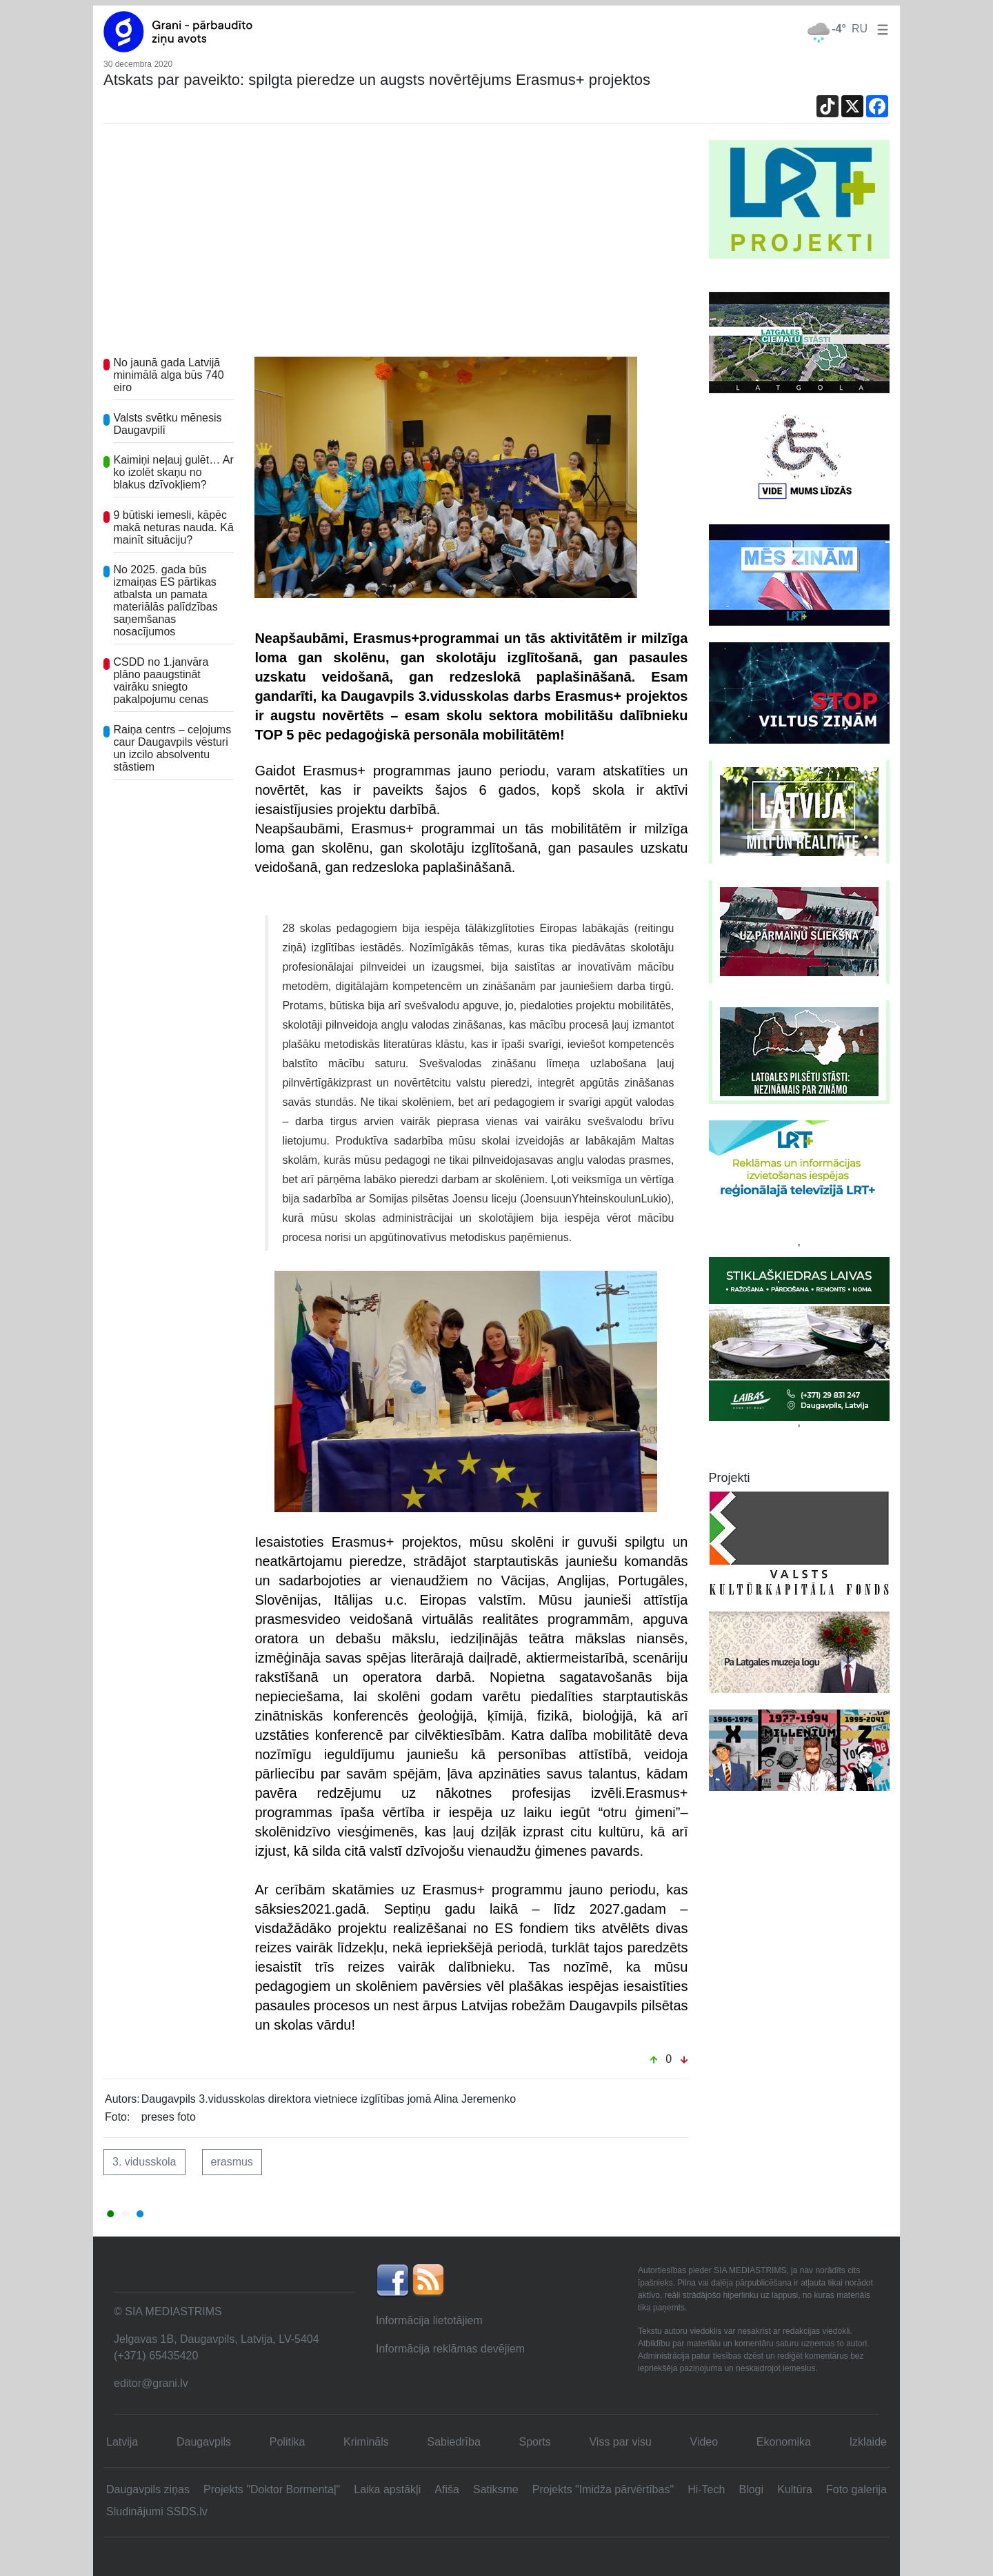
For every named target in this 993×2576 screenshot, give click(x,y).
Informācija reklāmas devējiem (450, 2349)
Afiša (446, 2489)
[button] (880, 28)
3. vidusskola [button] (144, 2162)
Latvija (122, 2442)
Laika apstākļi (387, 2489)
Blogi (751, 2489)
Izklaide (868, 2442)
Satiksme (496, 2489)
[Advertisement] (395, 243)
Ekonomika (783, 2442)
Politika (287, 2442)
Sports (535, 2442)
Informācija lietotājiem (429, 2320)
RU (859, 28)
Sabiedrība (453, 2442)
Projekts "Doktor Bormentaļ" (271, 2489)
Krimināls (366, 2442)
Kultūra (794, 2489)
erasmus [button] (232, 2162)
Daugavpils (204, 2442)
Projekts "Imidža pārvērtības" (603, 2489)
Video (704, 2442)
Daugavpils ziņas (148, 2489)
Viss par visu (620, 2442)
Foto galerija (856, 2489)
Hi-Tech (706, 2489)
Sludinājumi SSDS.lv (157, 2511)
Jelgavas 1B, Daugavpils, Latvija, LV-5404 (216, 2339)
